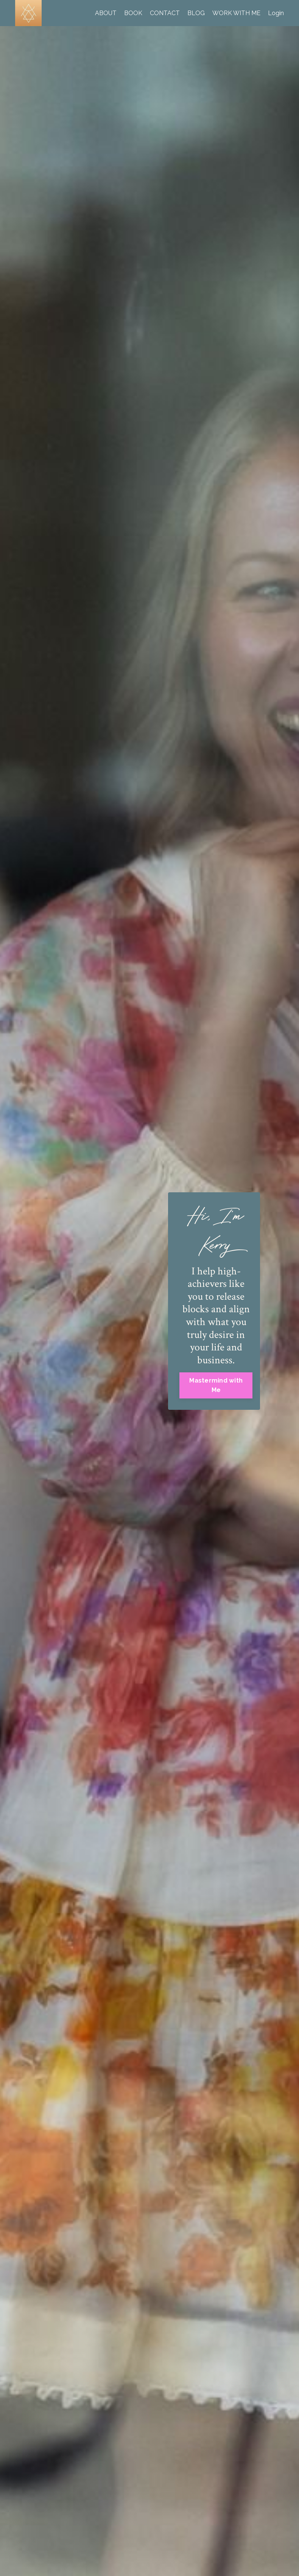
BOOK (133, 13)
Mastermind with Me (216, 1385)
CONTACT (165, 13)
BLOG (196, 13)
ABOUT (106, 13)
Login (276, 13)
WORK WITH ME (236, 13)
